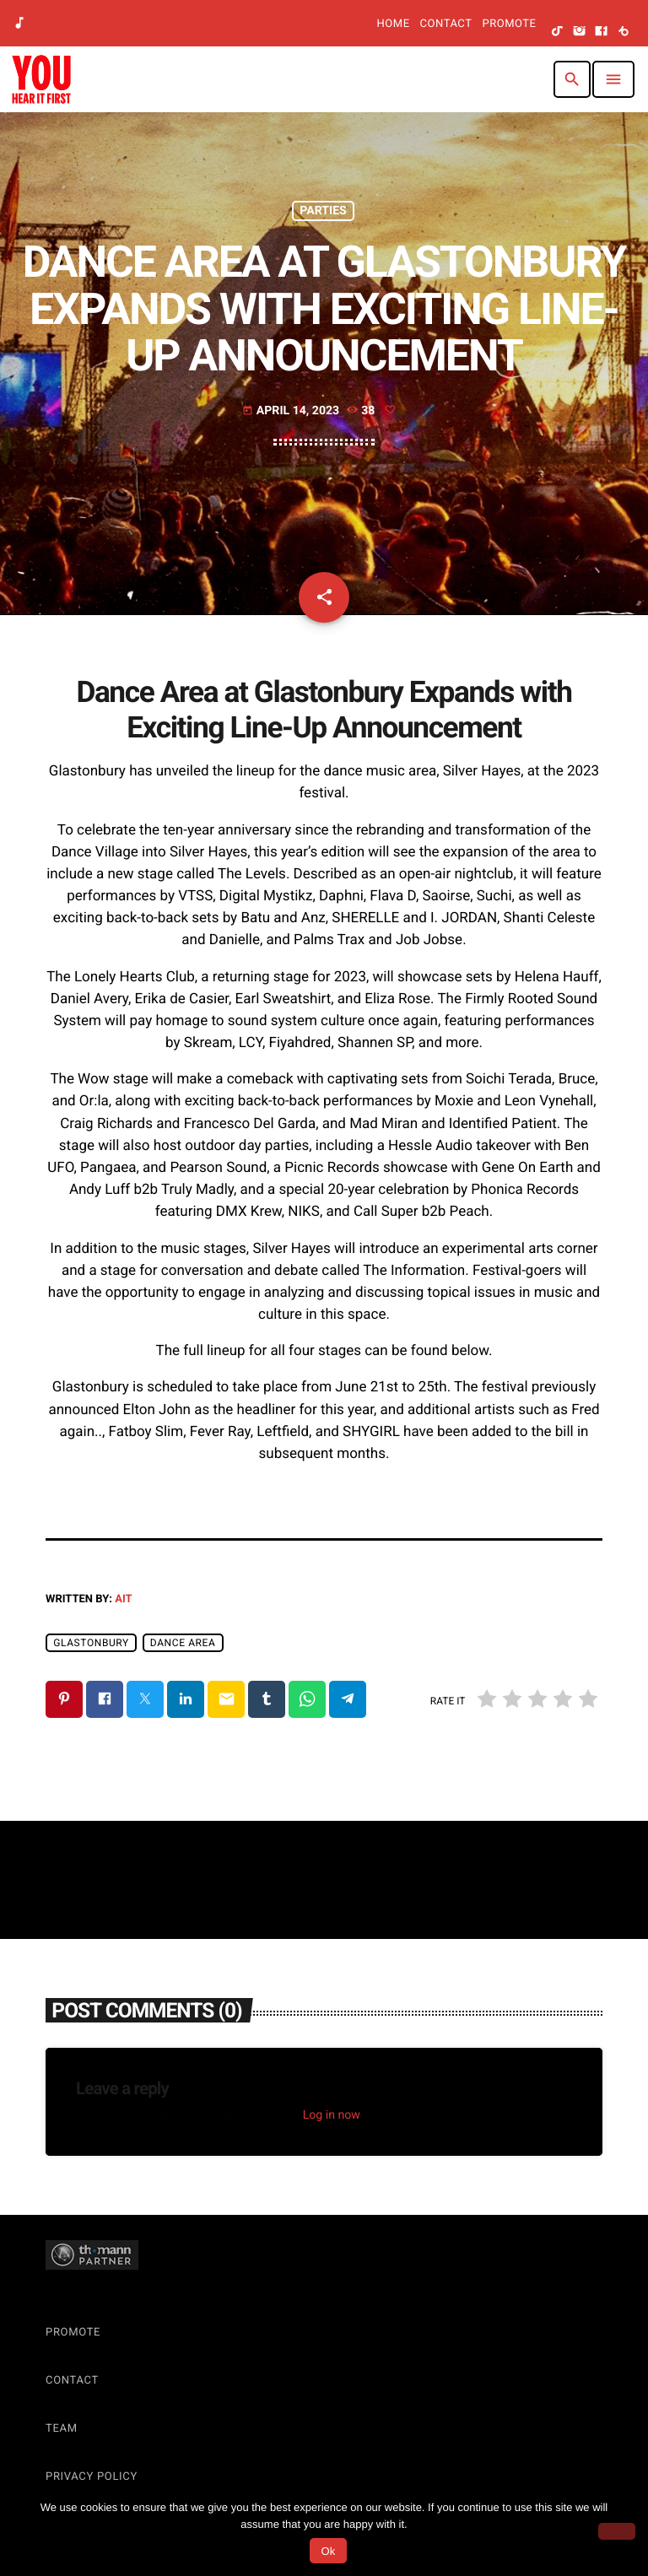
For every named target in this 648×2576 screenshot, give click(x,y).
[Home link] (41, 79)
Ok (328, 2551)
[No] (616, 2531)
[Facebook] (601, 32)
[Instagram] (579, 32)
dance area (183, 1643)
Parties (323, 211)
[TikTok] (557, 32)
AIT (123, 1599)
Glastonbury (91, 1643)
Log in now (331, 2115)
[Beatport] (623, 32)
